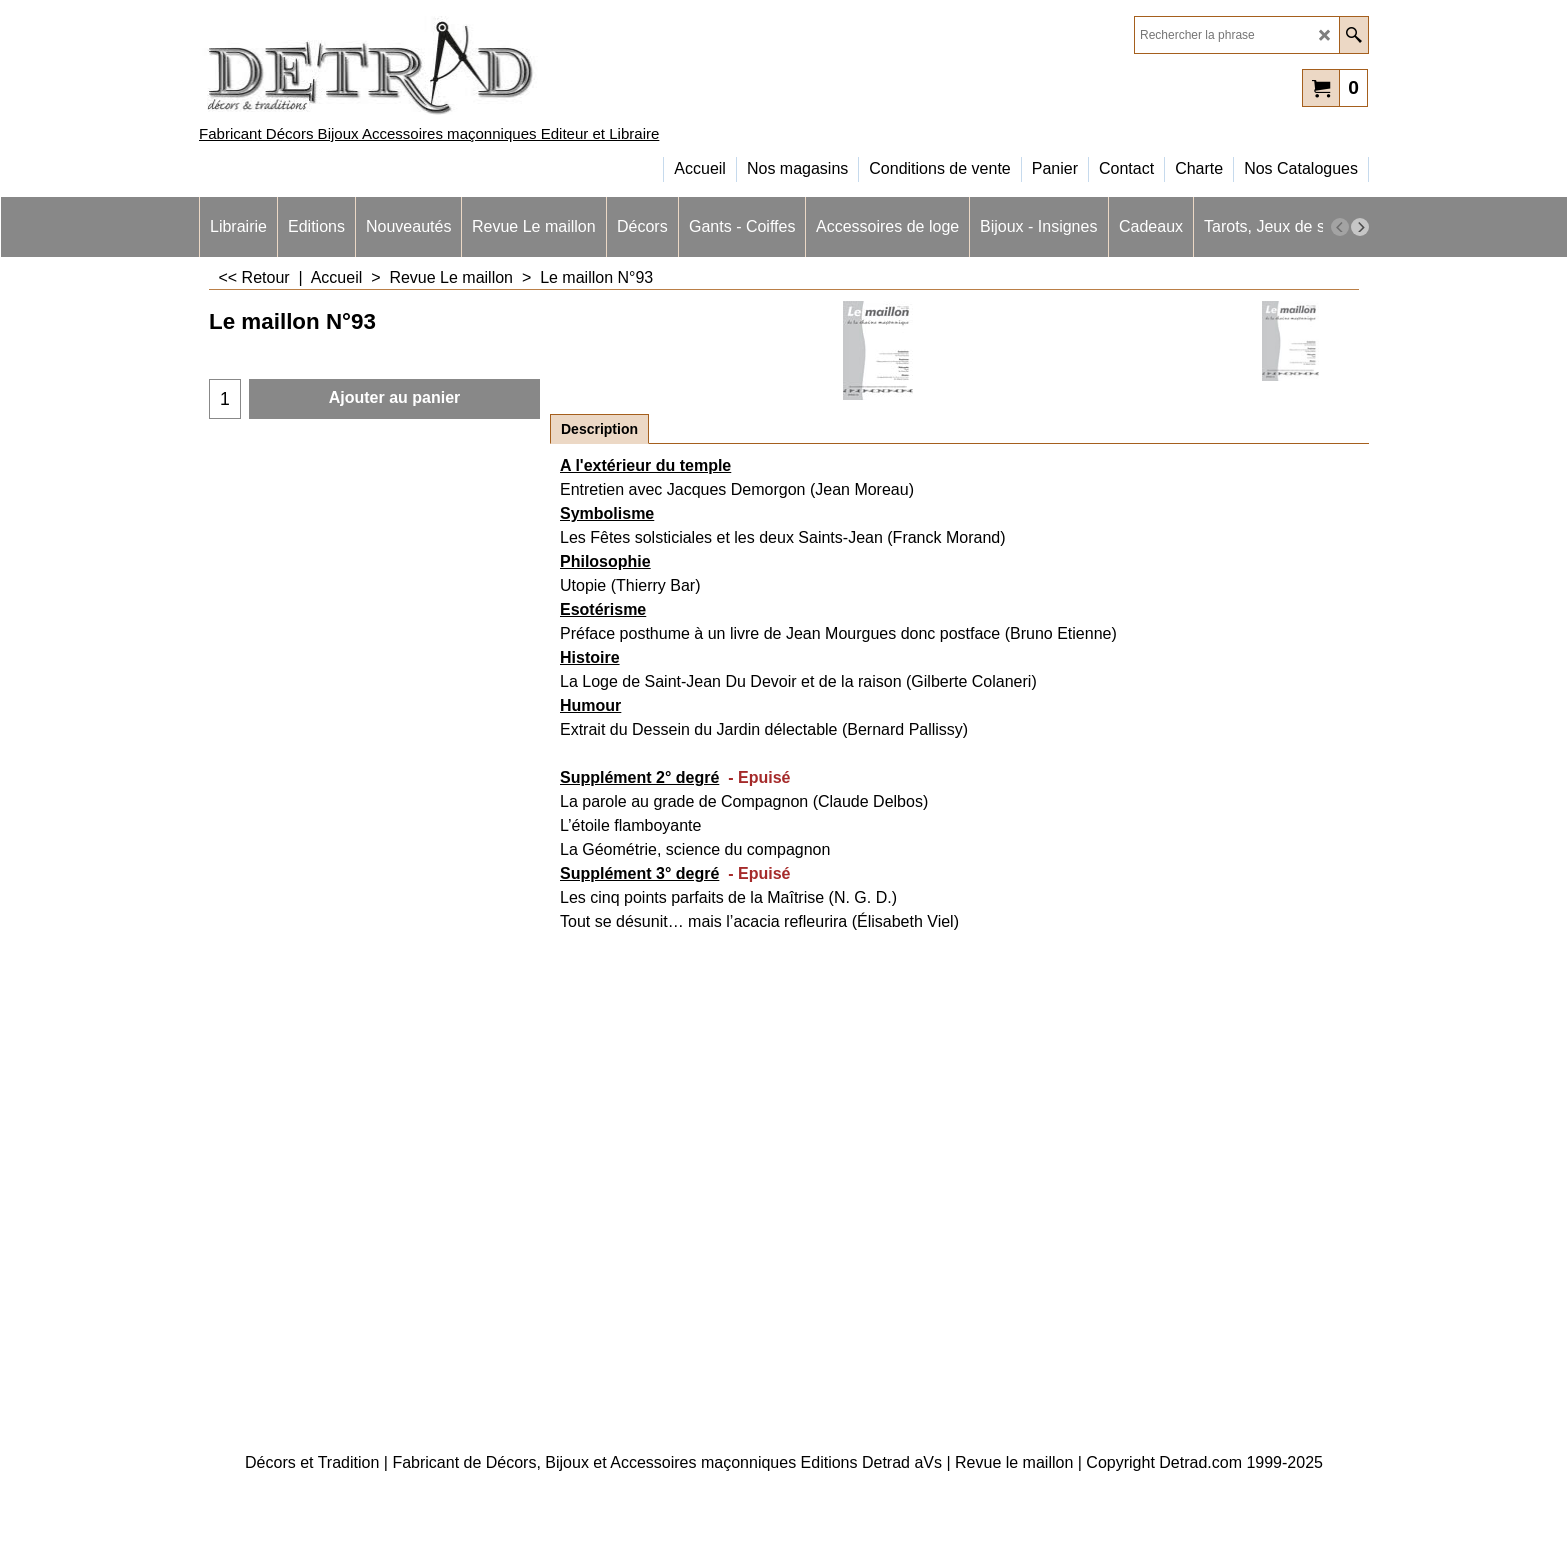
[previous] (1340, 227)
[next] (1360, 227)
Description (599, 429)
